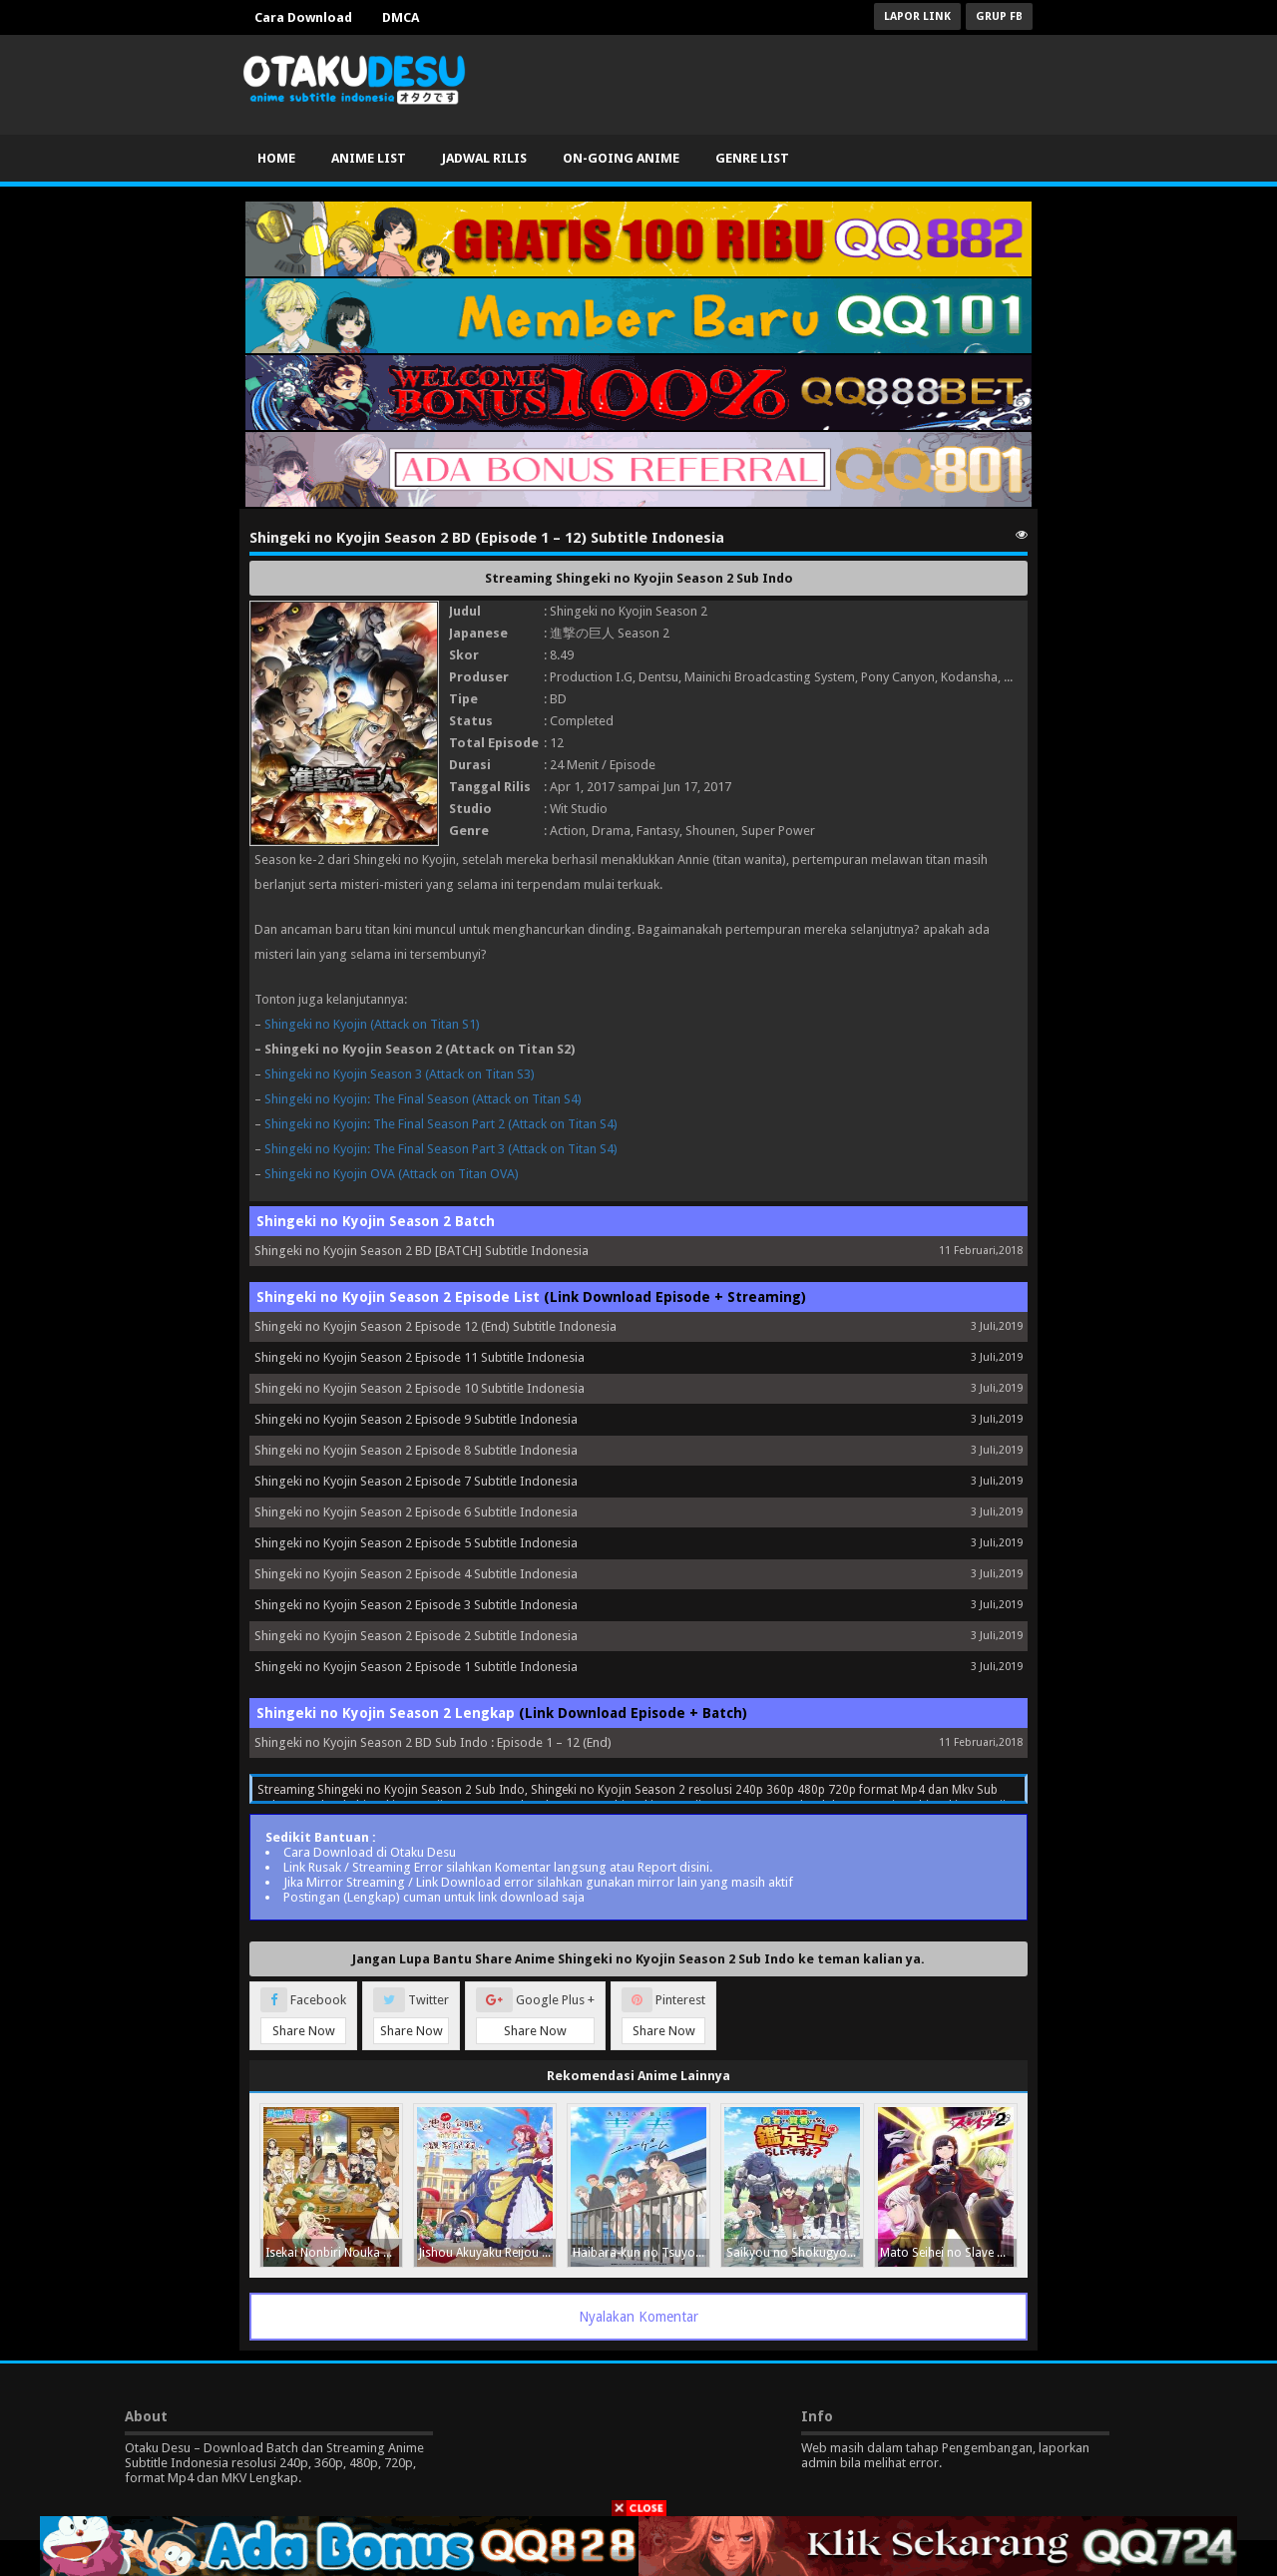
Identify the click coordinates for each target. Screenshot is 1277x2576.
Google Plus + (535, 2015)
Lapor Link (917, 16)
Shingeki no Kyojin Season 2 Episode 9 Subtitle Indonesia (416, 1419)
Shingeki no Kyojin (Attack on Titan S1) (372, 1024)
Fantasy (658, 830)
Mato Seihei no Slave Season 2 (948, 2253)
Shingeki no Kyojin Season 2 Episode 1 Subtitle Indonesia (416, 1666)
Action (568, 830)
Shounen (710, 830)
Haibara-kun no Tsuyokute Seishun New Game (641, 2253)
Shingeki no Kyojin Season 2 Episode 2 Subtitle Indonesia (416, 1635)
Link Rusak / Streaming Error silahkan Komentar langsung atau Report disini (496, 1867)
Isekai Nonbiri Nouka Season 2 (333, 2253)
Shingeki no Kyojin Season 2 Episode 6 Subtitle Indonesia (416, 1511)
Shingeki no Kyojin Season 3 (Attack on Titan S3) (399, 1074)
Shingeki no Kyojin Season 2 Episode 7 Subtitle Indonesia (416, 1481)
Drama (611, 830)
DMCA (400, 17)
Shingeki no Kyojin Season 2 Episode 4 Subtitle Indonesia (416, 1573)
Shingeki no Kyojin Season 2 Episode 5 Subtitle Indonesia (416, 1542)
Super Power (778, 830)
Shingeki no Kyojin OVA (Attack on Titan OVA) (391, 1173)
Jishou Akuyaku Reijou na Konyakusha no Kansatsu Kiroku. (487, 2253)
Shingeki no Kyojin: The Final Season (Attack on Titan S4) (423, 1098)
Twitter (411, 2015)
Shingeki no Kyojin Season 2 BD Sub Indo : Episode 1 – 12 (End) (433, 1742)
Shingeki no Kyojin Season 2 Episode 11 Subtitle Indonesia (419, 1357)
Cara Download (303, 17)
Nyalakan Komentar (638, 2317)
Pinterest (663, 2015)
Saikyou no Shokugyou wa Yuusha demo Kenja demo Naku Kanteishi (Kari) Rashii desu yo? (794, 2253)
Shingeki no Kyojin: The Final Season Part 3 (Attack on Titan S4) (441, 1148)
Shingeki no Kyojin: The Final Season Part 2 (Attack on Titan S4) (441, 1123)
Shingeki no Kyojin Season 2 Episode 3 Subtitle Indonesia (416, 1604)
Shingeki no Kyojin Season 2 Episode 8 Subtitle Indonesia (416, 1450)
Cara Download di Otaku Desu (369, 1852)
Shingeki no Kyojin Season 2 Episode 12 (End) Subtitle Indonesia (435, 1326)
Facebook (303, 2015)
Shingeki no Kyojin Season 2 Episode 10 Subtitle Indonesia (419, 1388)
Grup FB (999, 16)
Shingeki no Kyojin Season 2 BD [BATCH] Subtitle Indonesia (421, 1250)
